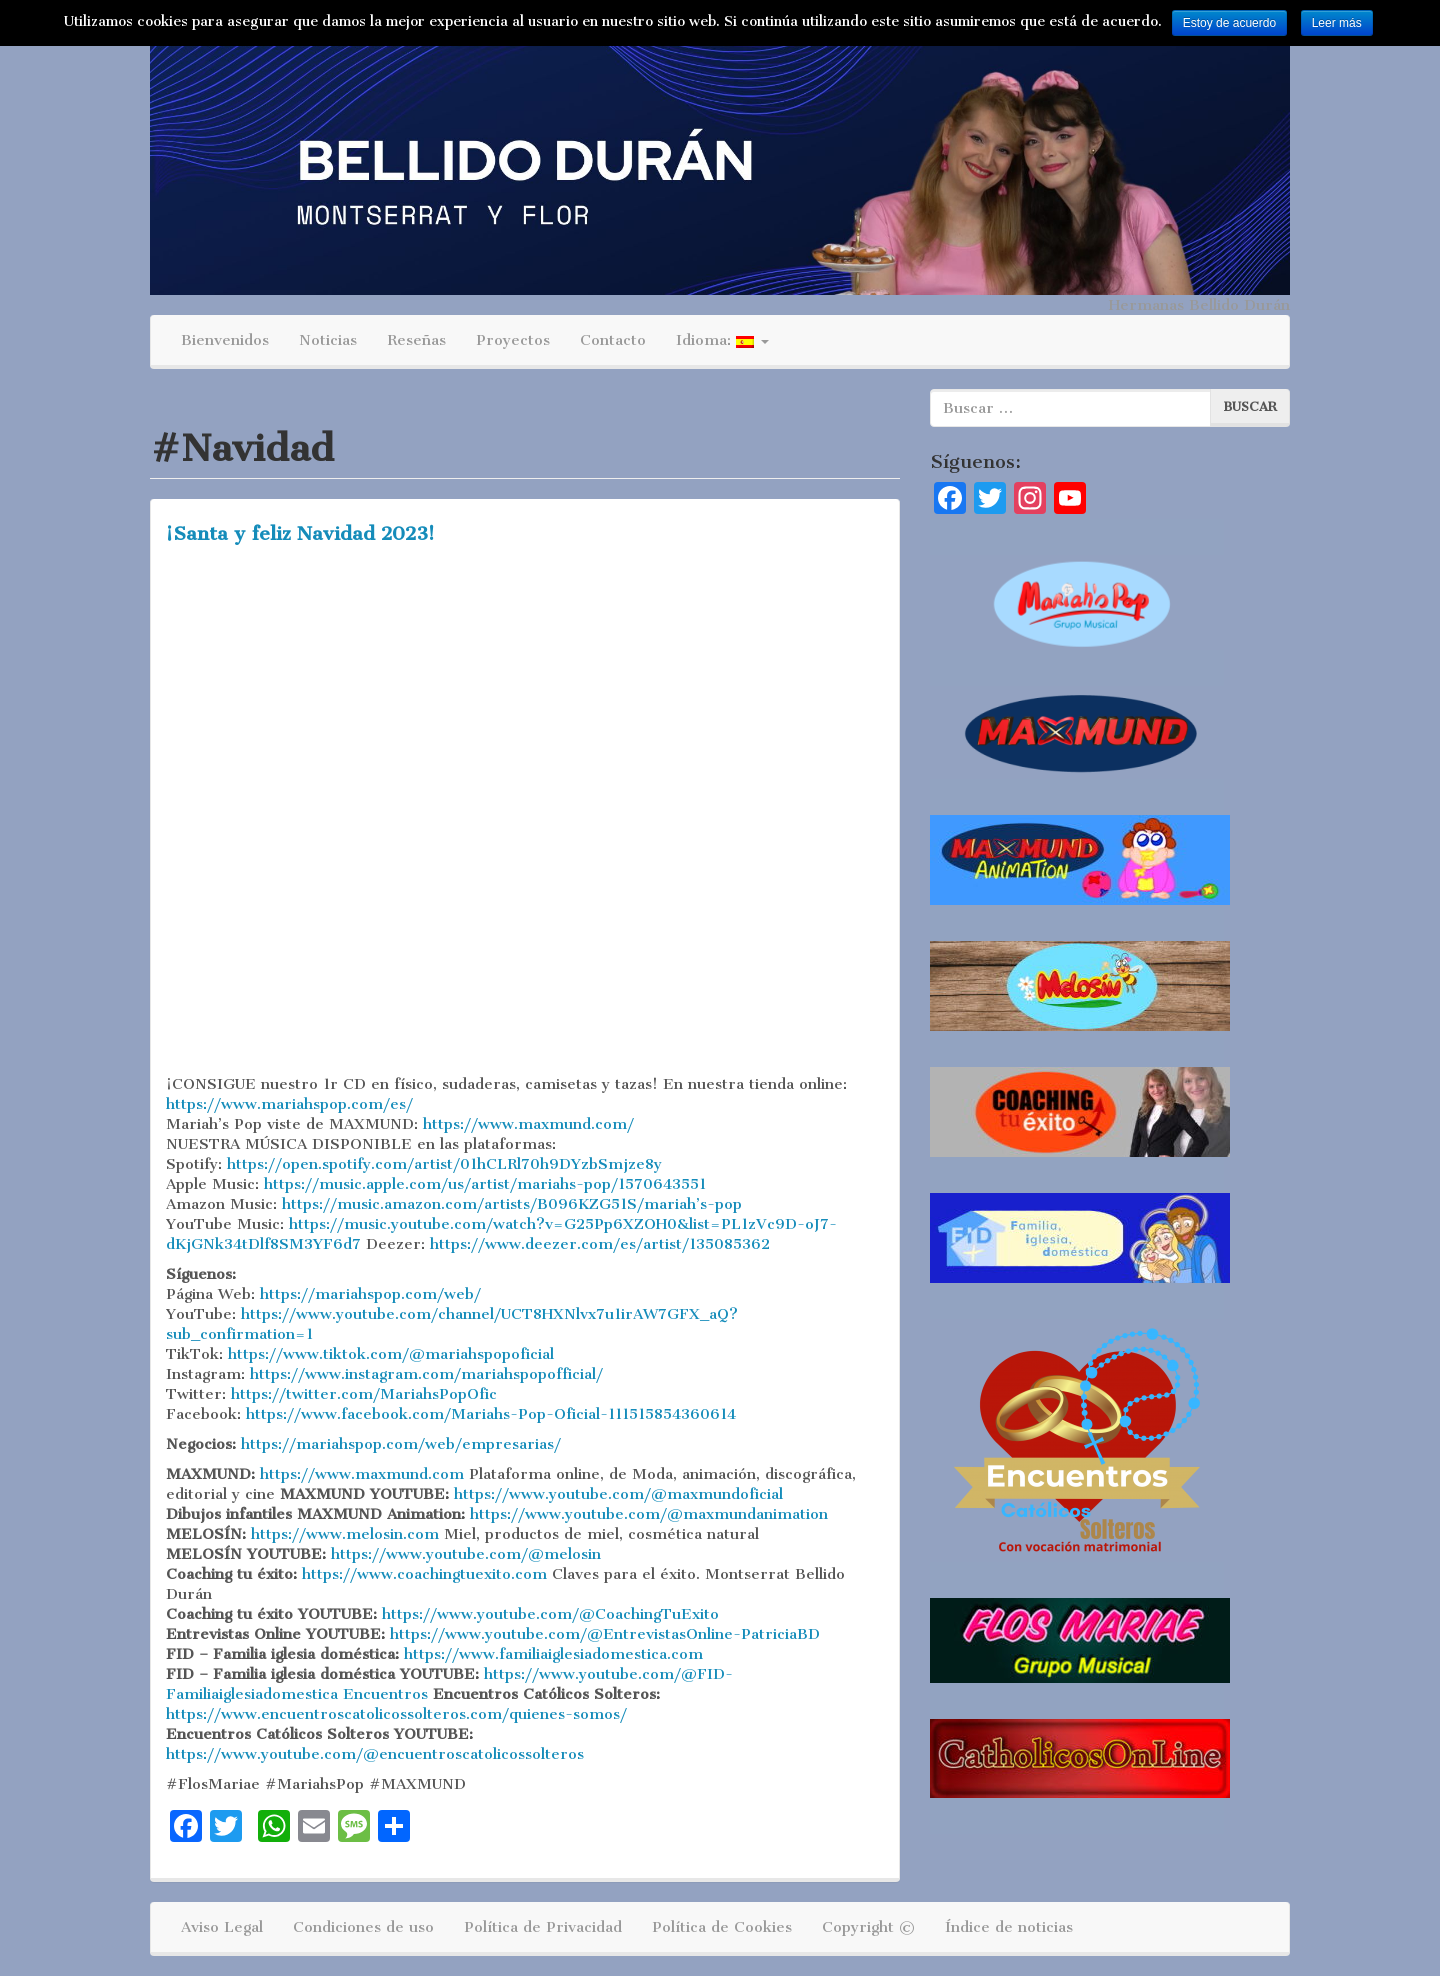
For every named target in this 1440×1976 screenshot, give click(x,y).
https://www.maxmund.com (362, 1474)
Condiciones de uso (363, 1927)
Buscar (1250, 406)
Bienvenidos (225, 340)
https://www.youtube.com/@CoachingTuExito (550, 1614)
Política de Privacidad (543, 1927)
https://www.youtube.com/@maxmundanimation (649, 1514)
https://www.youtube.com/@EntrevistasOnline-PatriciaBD (605, 1634)
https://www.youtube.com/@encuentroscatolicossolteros (375, 1754)
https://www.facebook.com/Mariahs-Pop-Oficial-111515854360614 (491, 1414)
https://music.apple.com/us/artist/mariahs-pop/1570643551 (485, 1184)
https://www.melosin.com (345, 1534)
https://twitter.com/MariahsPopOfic (364, 1394)
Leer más (1337, 23)
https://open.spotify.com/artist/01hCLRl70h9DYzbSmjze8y (444, 1164)
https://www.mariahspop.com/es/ (289, 1104)
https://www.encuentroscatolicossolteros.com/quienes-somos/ (396, 1714)
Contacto (613, 340)
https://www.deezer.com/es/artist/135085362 (600, 1244)
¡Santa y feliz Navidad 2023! (300, 533)
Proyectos (513, 340)
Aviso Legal (222, 1927)
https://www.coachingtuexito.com (424, 1574)
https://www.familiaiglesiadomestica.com (553, 1654)
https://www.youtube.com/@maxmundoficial (618, 1494)
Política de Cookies (722, 1927)
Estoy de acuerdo (1229, 23)
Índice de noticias (1009, 1927)
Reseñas (416, 340)
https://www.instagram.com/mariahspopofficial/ (426, 1374)
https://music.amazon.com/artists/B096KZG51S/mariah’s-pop (512, 1204)
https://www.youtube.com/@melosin (466, 1554)
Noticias (328, 340)
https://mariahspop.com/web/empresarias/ (401, 1444)
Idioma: (722, 340)
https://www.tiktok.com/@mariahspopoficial (391, 1354)
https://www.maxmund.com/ (528, 1124)
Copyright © (868, 1927)
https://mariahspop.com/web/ (370, 1294)
